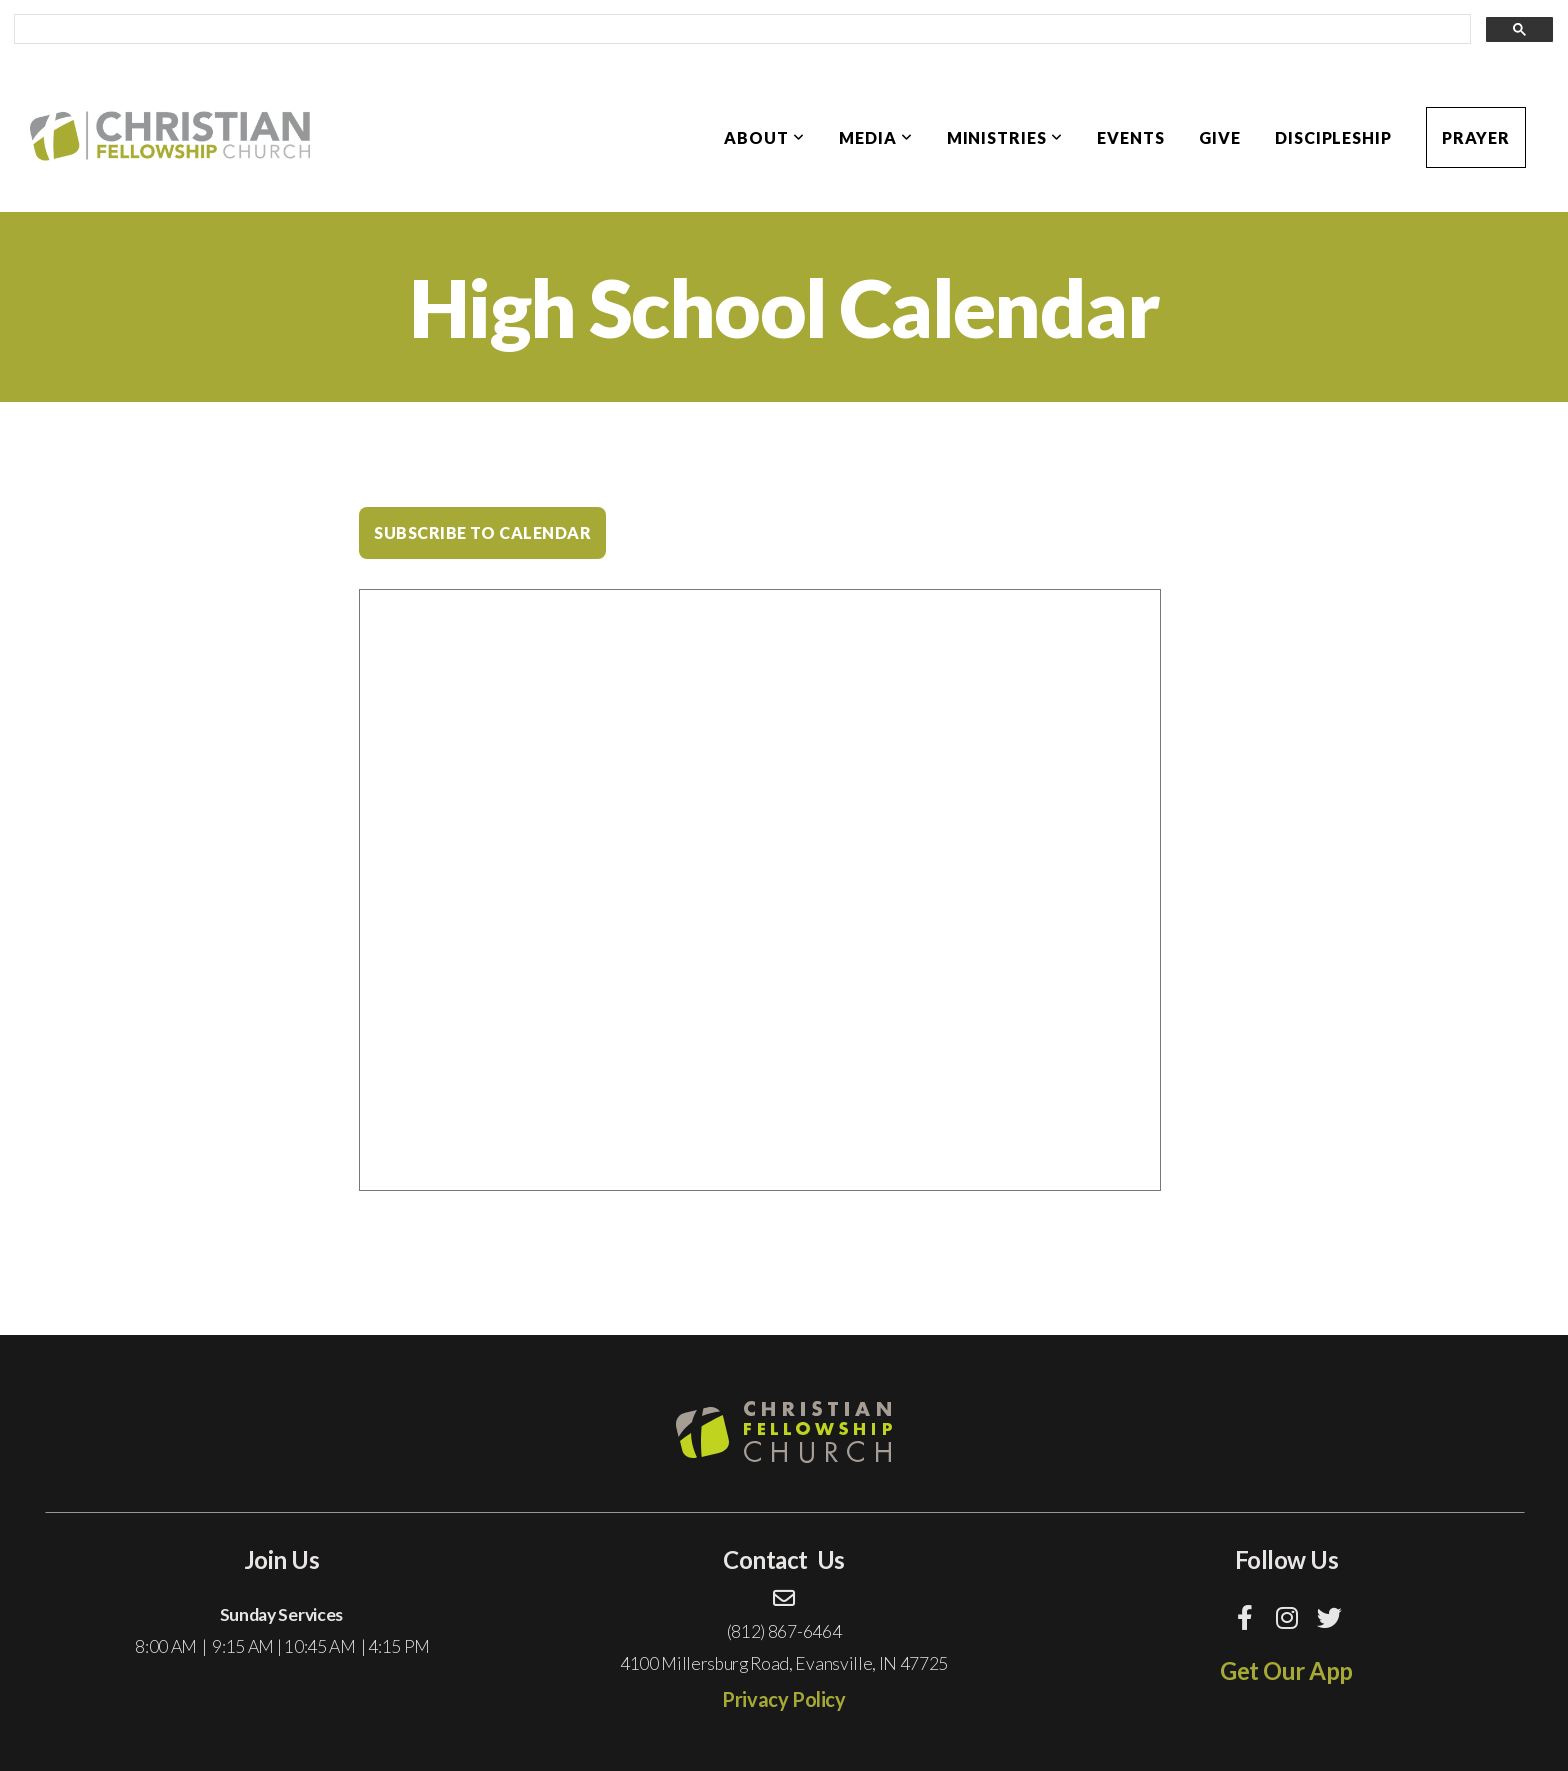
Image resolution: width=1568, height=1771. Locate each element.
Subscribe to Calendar (482, 532)
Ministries (1005, 137)
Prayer (1476, 137)
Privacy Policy (783, 1699)
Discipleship (1334, 137)
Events (1131, 137)
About (764, 137)
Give (1220, 137)
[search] (740, 30)
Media (876, 137)
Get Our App (1286, 1670)
